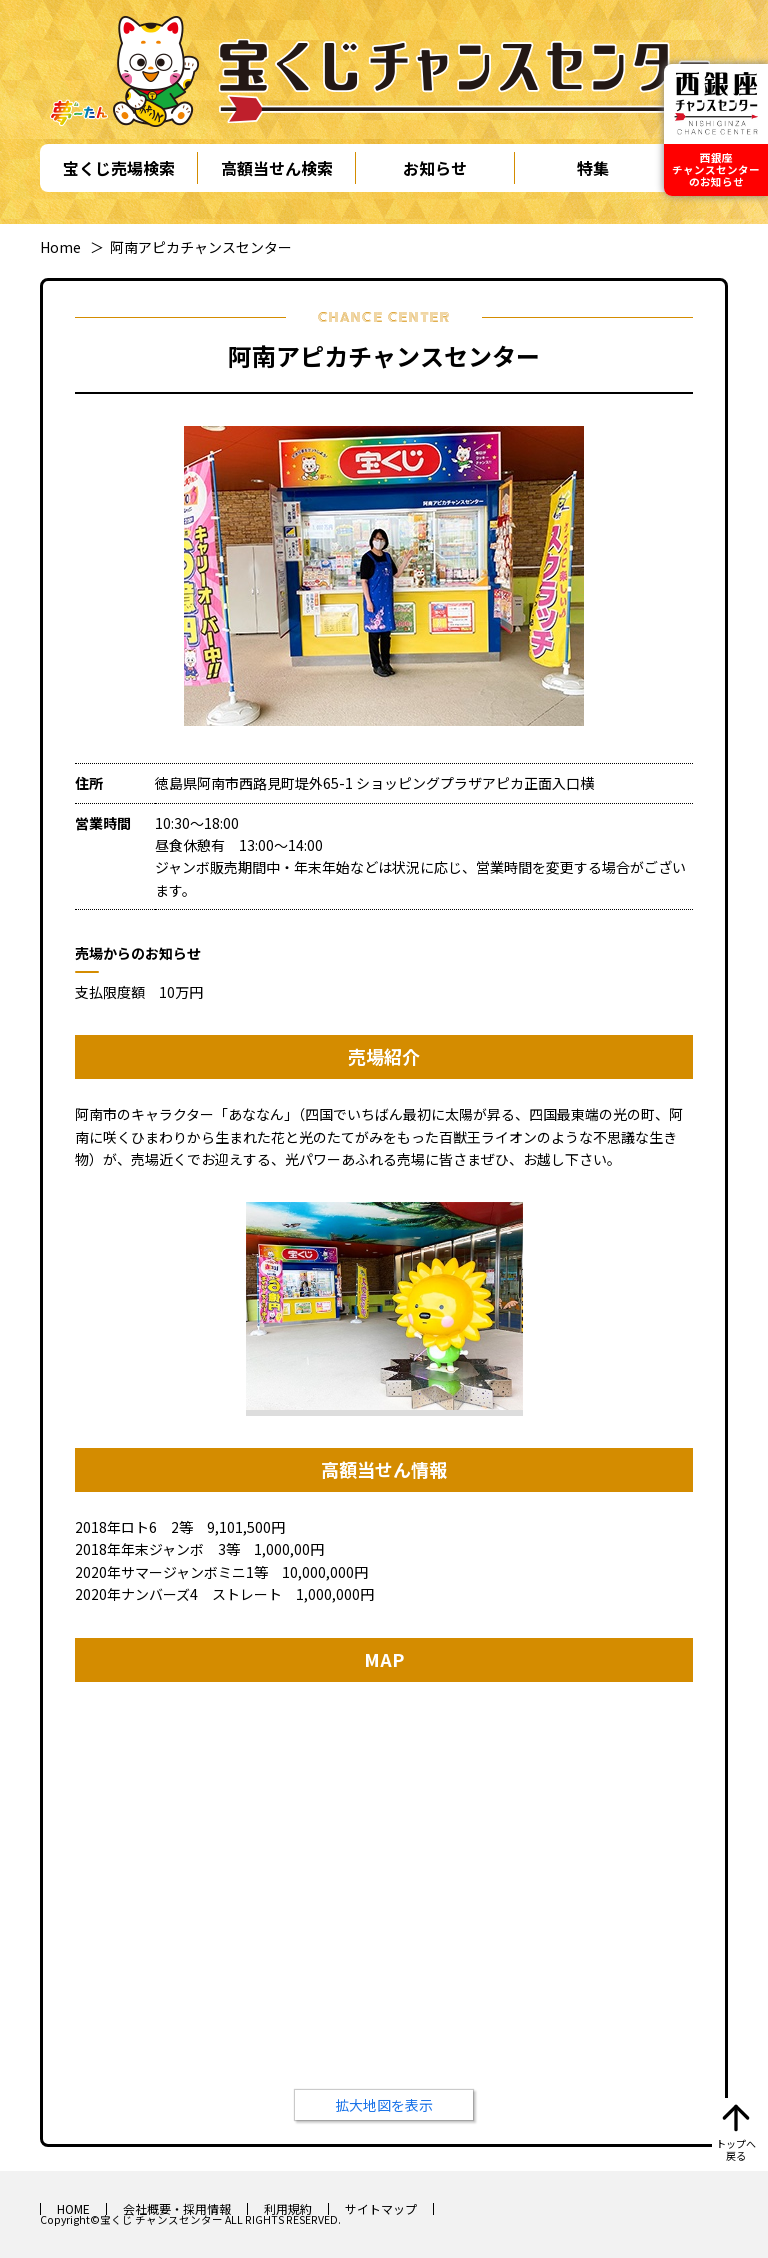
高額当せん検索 (277, 168)
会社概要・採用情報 (177, 2208)
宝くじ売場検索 (119, 168)
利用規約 (288, 2208)
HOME (73, 2208)
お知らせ (435, 168)
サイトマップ (381, 2208)
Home (60, 247)
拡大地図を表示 (384, 2105)
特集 (593, 168)
